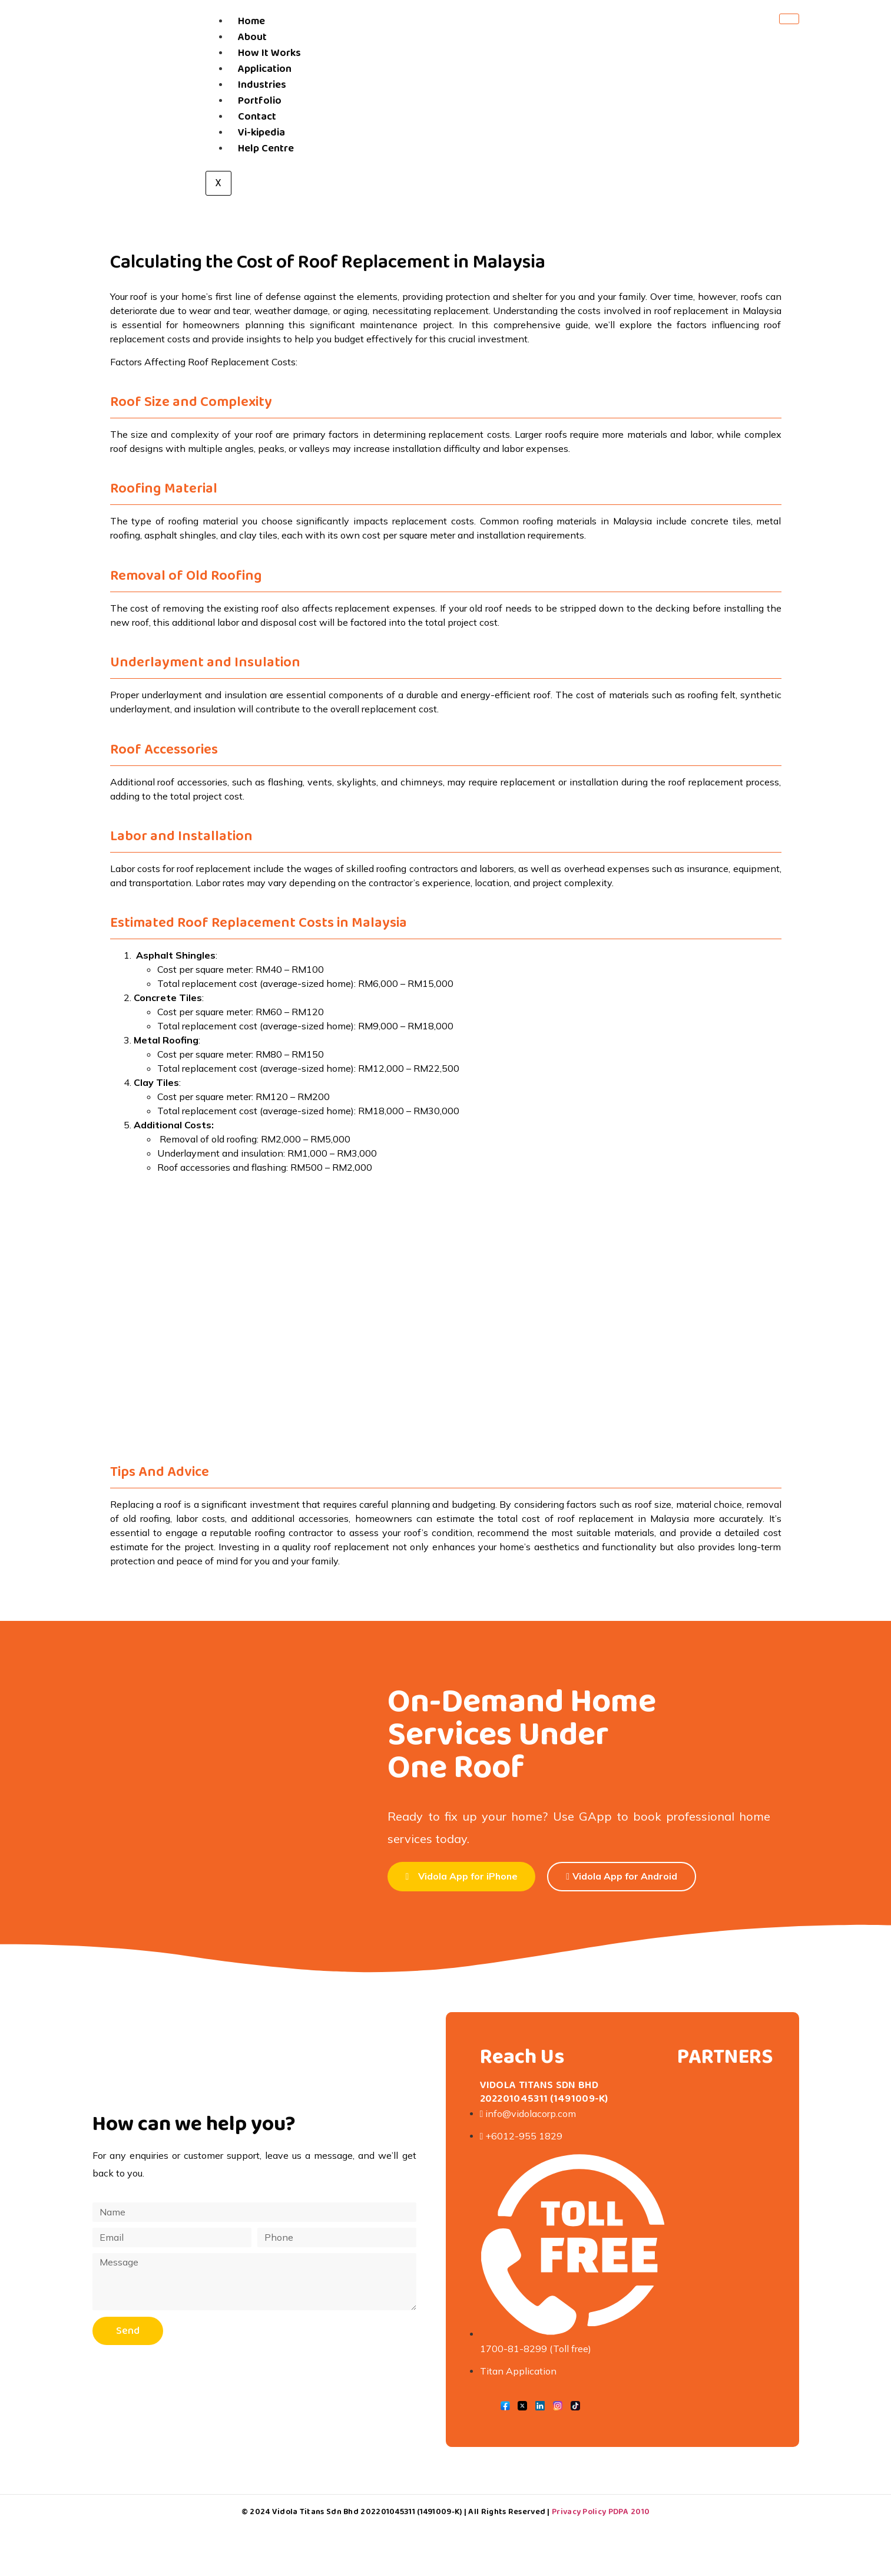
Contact (257, 116)
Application (265, 69)
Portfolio (259, 101)
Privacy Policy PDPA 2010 (601, 2511)
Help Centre (266, 148)
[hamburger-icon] (789, 19)
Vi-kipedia (261, 132)
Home (251, 21)
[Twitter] (522, 2407)
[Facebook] (505, 2407)
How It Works (269, 53)
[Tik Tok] (575, 2407)
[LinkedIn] (540, 2407)
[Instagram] (557, 2407)
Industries (262, 85)
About (252, 37)
